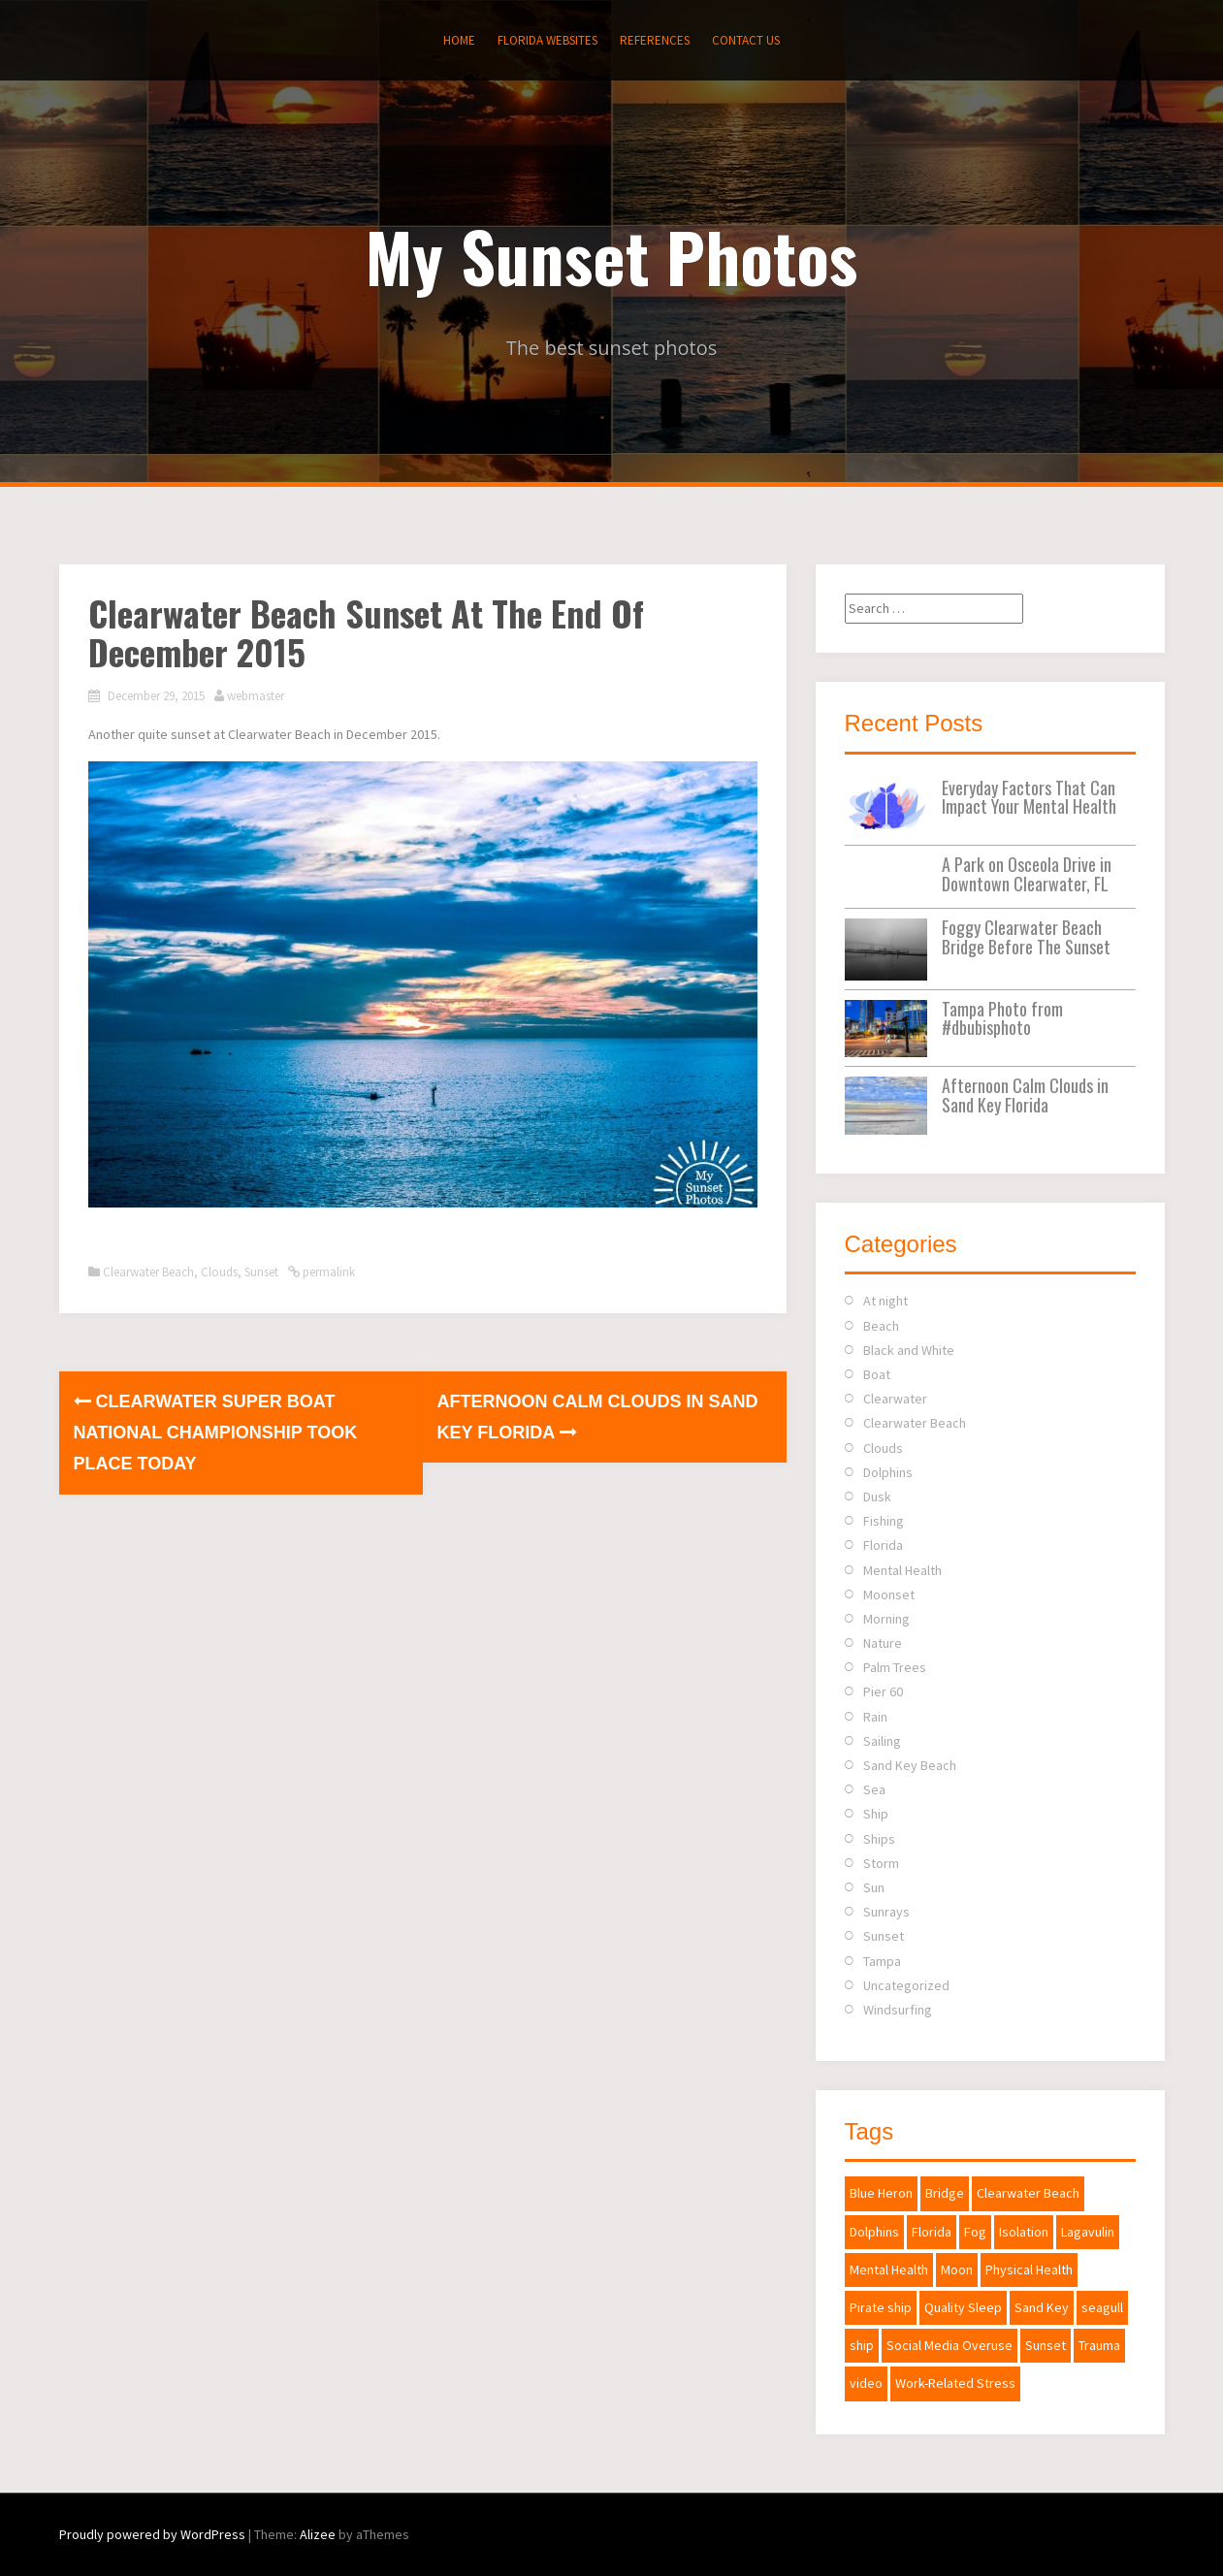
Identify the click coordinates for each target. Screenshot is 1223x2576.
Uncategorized (906, 1985)
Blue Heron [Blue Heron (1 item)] (881, 2193)
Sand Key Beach (909, 1765)
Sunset (261, 1272)
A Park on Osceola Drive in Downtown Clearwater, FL (1026, 874)
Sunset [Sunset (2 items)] (1045, 2345)
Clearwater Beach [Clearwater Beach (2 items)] (1028, 2193)
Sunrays (886, 1911)
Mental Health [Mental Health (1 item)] (889, 2269)
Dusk (877, 1496)
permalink (327, 1272)
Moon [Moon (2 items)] (957, 2269)
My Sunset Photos (611, 255)
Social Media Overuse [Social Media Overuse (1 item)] (949, 2345)
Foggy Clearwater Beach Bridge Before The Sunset (1026, 937)
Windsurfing (897, 2009)
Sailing (882, 1741)
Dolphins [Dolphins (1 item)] (874, 2231)
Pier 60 (883, 1691)
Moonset (889, 1594)
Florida (883, 1545)
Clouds (219, 1272)
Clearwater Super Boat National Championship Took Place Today (216, 1433)
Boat (876, 1374)
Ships (879, 1839)
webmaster (255, 696)
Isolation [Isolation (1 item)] (1023, 2231)
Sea (874, 1789)
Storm (881, 1863)
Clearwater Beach (148, 1272)
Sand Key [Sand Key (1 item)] (1041, 2307)
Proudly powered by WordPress (152, 2534)
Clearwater (895, 1398)
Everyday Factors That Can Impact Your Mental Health (1029, 797)
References (655, 40)
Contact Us (746, 40)
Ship (875, 1813)
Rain (875, 1716)
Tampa (882, 1961)
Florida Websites (547, 40)
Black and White (908, 1350)
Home (459, 40)
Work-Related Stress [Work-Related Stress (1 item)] (955, 2383)
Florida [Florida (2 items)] (931, 2231)
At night (885, 1300)
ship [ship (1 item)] (862, 2345)
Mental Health (902, 1570)
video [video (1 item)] (866, 2383)
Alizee (318, 2534)
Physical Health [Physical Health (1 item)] (1029, 2269)
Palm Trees (894, 1667)
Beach (881, 1326)
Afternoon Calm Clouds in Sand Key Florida (1025, 1095)
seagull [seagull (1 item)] (1102, 2307)
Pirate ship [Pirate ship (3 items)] (881, 2307)
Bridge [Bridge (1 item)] (944, 2193)
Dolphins (888, 1472)
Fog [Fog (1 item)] (975, 2231)
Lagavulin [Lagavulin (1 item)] (1087, 2231)
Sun (874, 1887)
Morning (886, 1618)
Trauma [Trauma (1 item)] (1099, 2345)
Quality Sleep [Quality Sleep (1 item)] (963, 2307)
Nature (882, 1643)
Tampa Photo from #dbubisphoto (1002, 1018)
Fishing (883, 1521)
